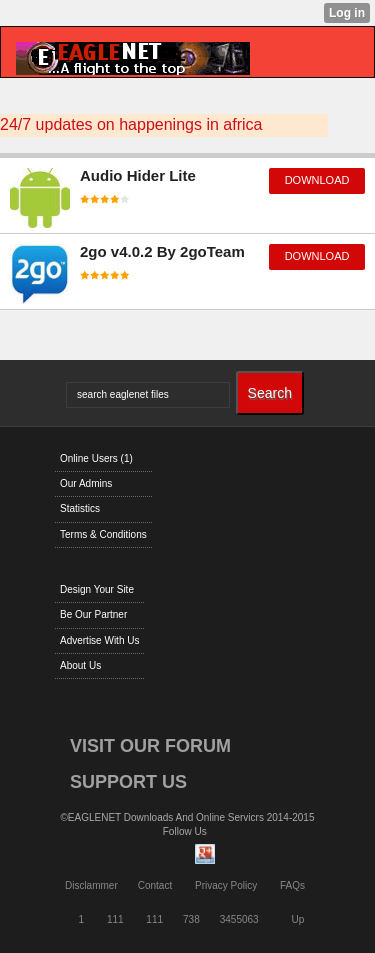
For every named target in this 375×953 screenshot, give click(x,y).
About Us (80, 665)
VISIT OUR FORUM (150, 746)
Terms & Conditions (103, 534)
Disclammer (91, 885)
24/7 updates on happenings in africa (131, 124)
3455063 (239, 919)
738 (191, 919)
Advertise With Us (99, 640)
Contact (155, 885)
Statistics (80, 508)
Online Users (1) (96, 458)
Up (297, 919)
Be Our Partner (93, 614)
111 (115, 919)
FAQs (292, 885)
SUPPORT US (128, 782)
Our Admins (86, 483)
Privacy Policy (226, 885)
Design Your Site (97, 589)
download (317, 180)
